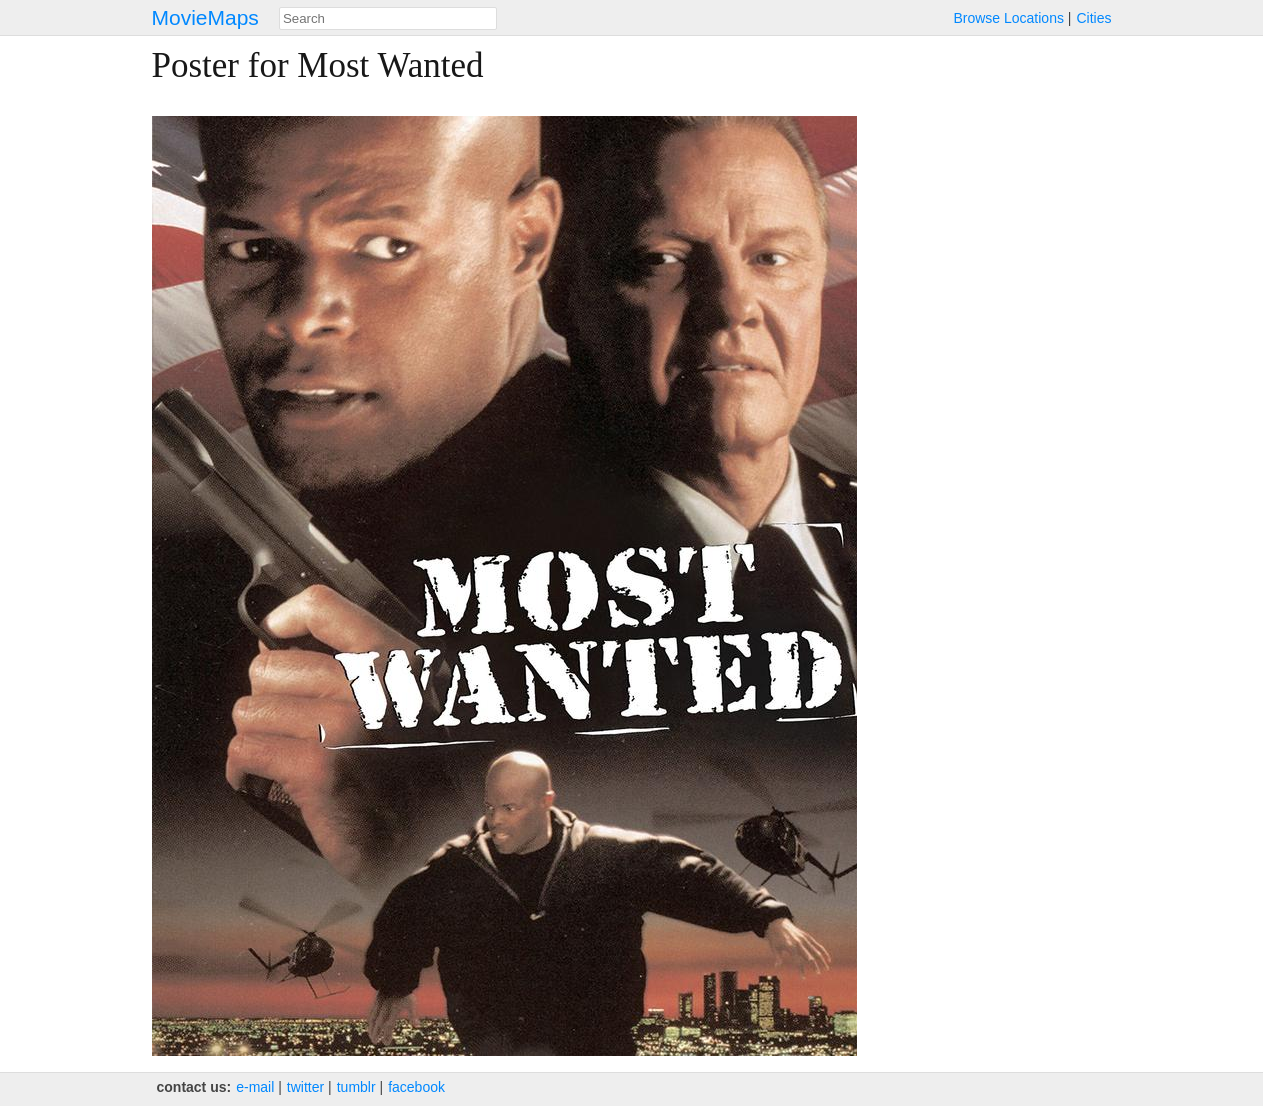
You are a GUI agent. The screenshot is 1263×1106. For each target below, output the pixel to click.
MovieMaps (205, 17)
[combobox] (388, 18)
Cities (1093, 18)
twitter (305, 1087)
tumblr (356, 1087)
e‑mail (255, 1087)
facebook (416, 1087)
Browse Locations (1008, 18)
